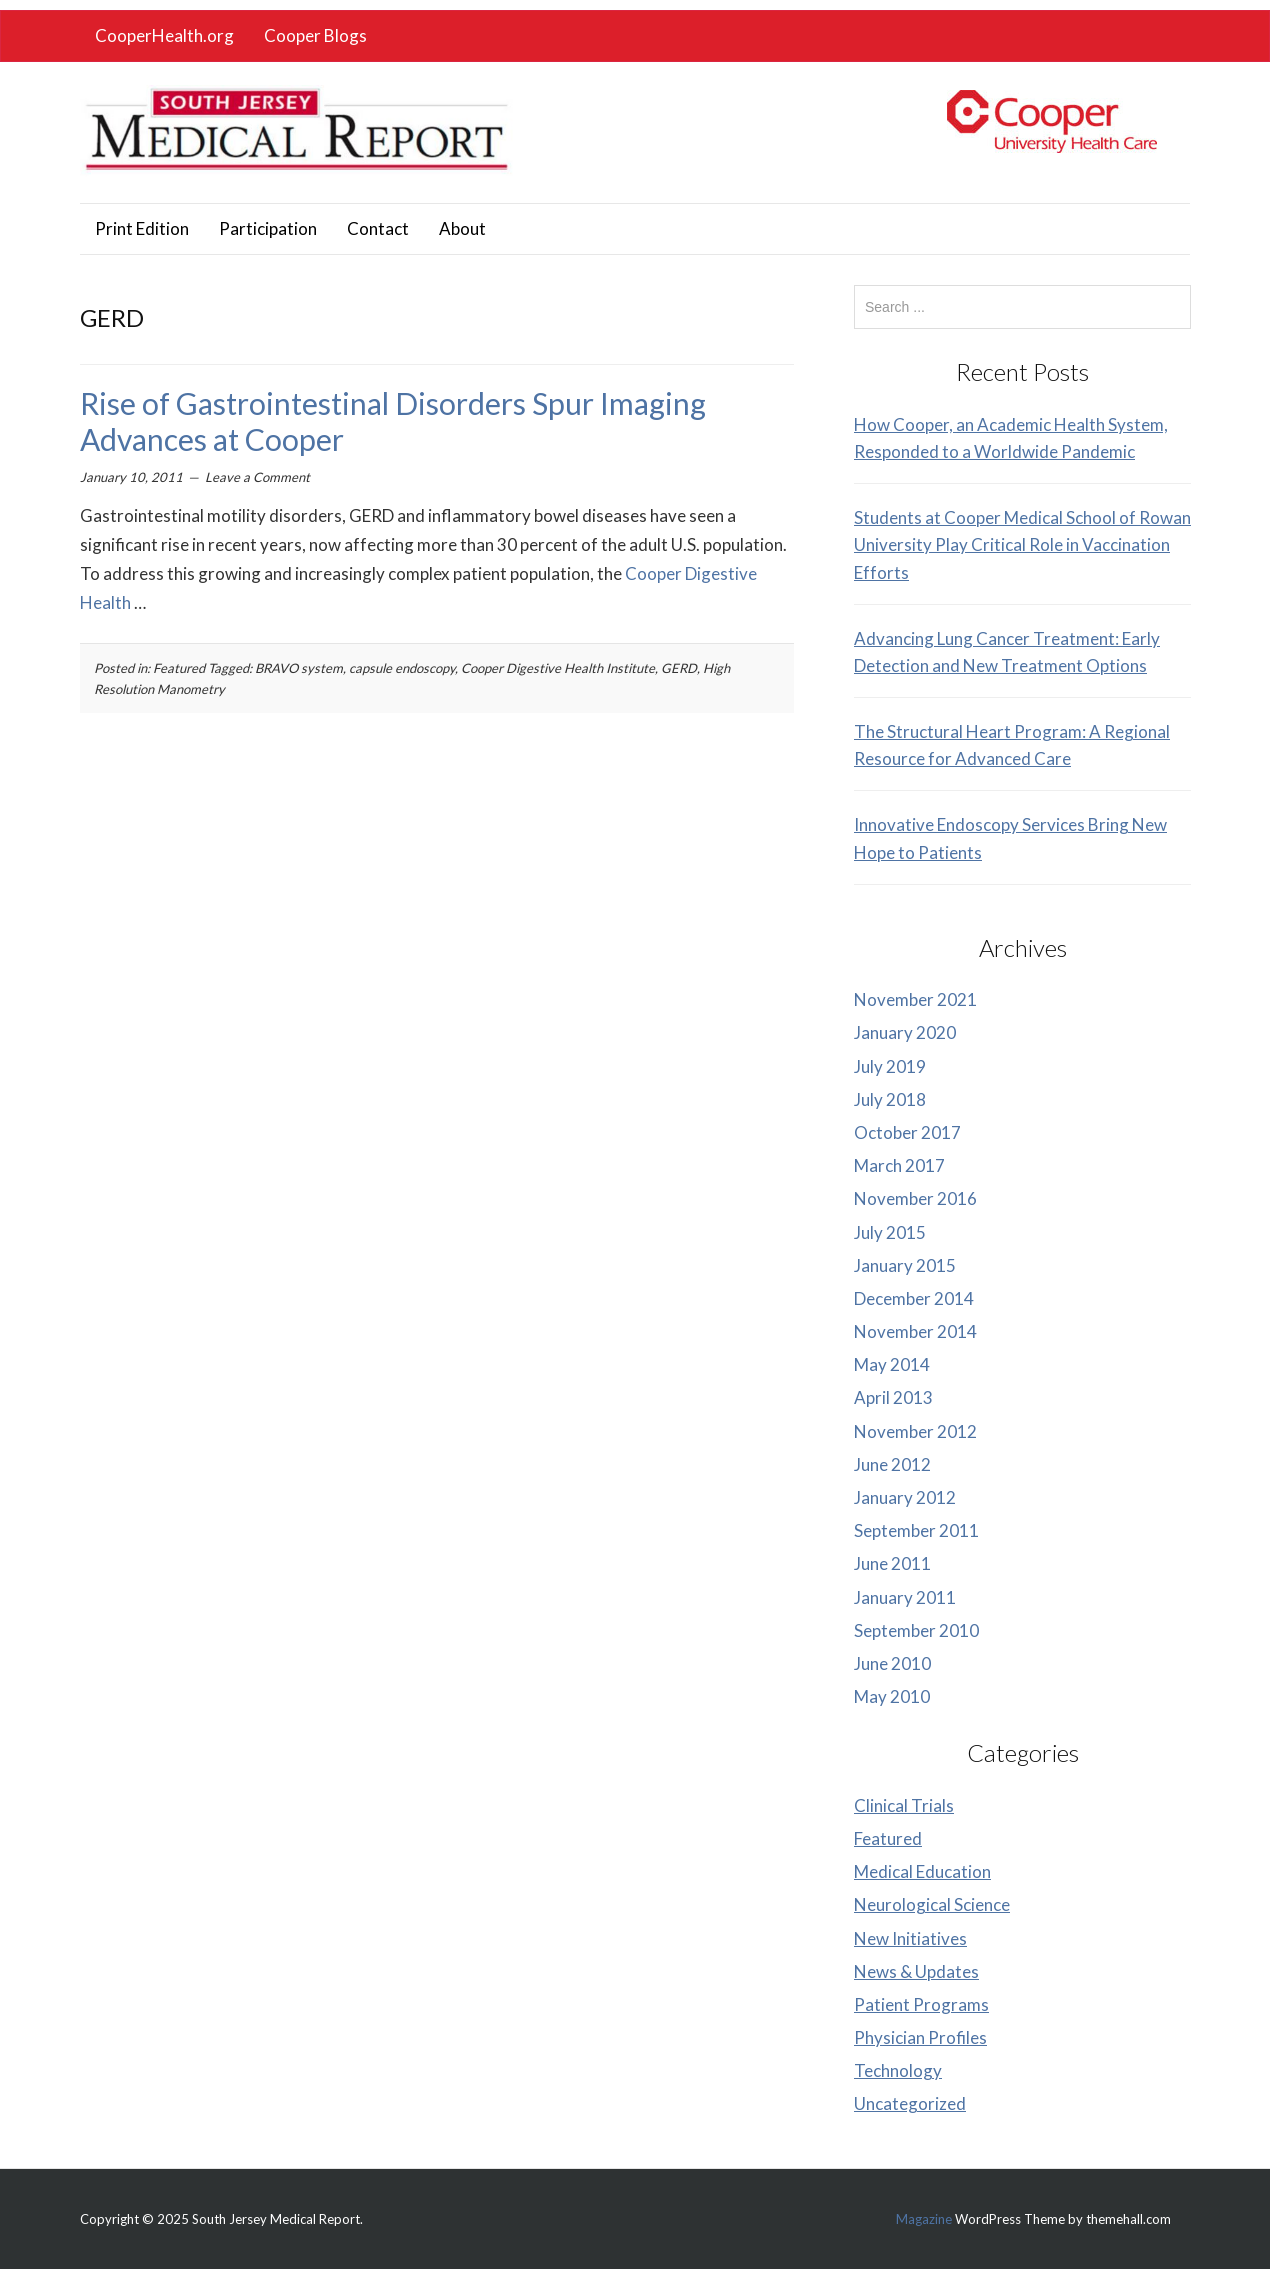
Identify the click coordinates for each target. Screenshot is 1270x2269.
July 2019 (890, 1066)
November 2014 (915, 1331)
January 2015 (905, 1265)
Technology (898, 2070)
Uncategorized (910, 2103)
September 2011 (916, 1530)
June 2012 (892, 1464)
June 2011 (892, 1563)
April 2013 (893, 1397)
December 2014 (914, 1298)
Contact (378, 228)
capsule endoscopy (402, 668)
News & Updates (916, 1971)
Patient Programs (921, 2004)
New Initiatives (910, 1938)
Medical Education (922, 1871)
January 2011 (905, 1597)
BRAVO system (299, 668)
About (462, 228)
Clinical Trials (904, 1805)
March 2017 (899, 1165)
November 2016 (915, 1198)
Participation (268, 228)
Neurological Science (932, 1904)
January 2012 (905, 1497)
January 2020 (905, 1032)
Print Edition (142, 228)
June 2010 (892, 1663)
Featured (179, 668)
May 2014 (892, 1364)
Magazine (924, 2219)
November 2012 (915, 1431)
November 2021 (915, 999)
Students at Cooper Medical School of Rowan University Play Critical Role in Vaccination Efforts (1022, 544)
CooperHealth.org (164, 35)
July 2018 (890, 1099)
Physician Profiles (920, 2037)
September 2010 (916, 1630)
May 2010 (892, 1696)
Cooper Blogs (315, 35)
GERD (679, 668)
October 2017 (907, 1132)
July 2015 (890, 1232)
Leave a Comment (257, 477)
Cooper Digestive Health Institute (558, 668)
